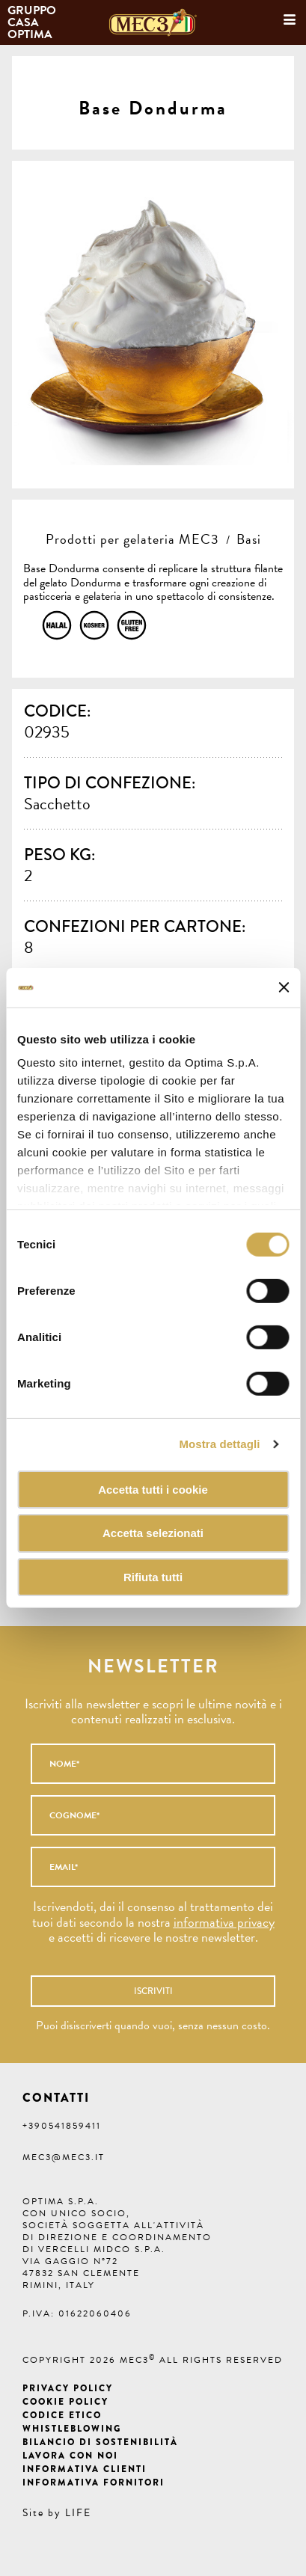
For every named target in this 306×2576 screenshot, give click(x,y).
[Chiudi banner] (283, 987)
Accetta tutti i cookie (153, 1488)
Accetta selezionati (153, 1533)
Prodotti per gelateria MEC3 (132, 539)
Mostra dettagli (219, 1444)
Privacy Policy (67, 2388)
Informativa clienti (84, 2469)
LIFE (78, 2513)
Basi (248, 539)
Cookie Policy (65, 2401)
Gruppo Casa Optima (33, 22)
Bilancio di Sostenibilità (100, 2442)
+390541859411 (61, 2125)
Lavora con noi (70, 2455)
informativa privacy (224, 1922)
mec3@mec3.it (63, 2157)
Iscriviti (153, 1991)
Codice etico (62, 2415)
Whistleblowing (71, 2428)
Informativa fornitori (93, 2482)
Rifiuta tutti (153, 1577)
